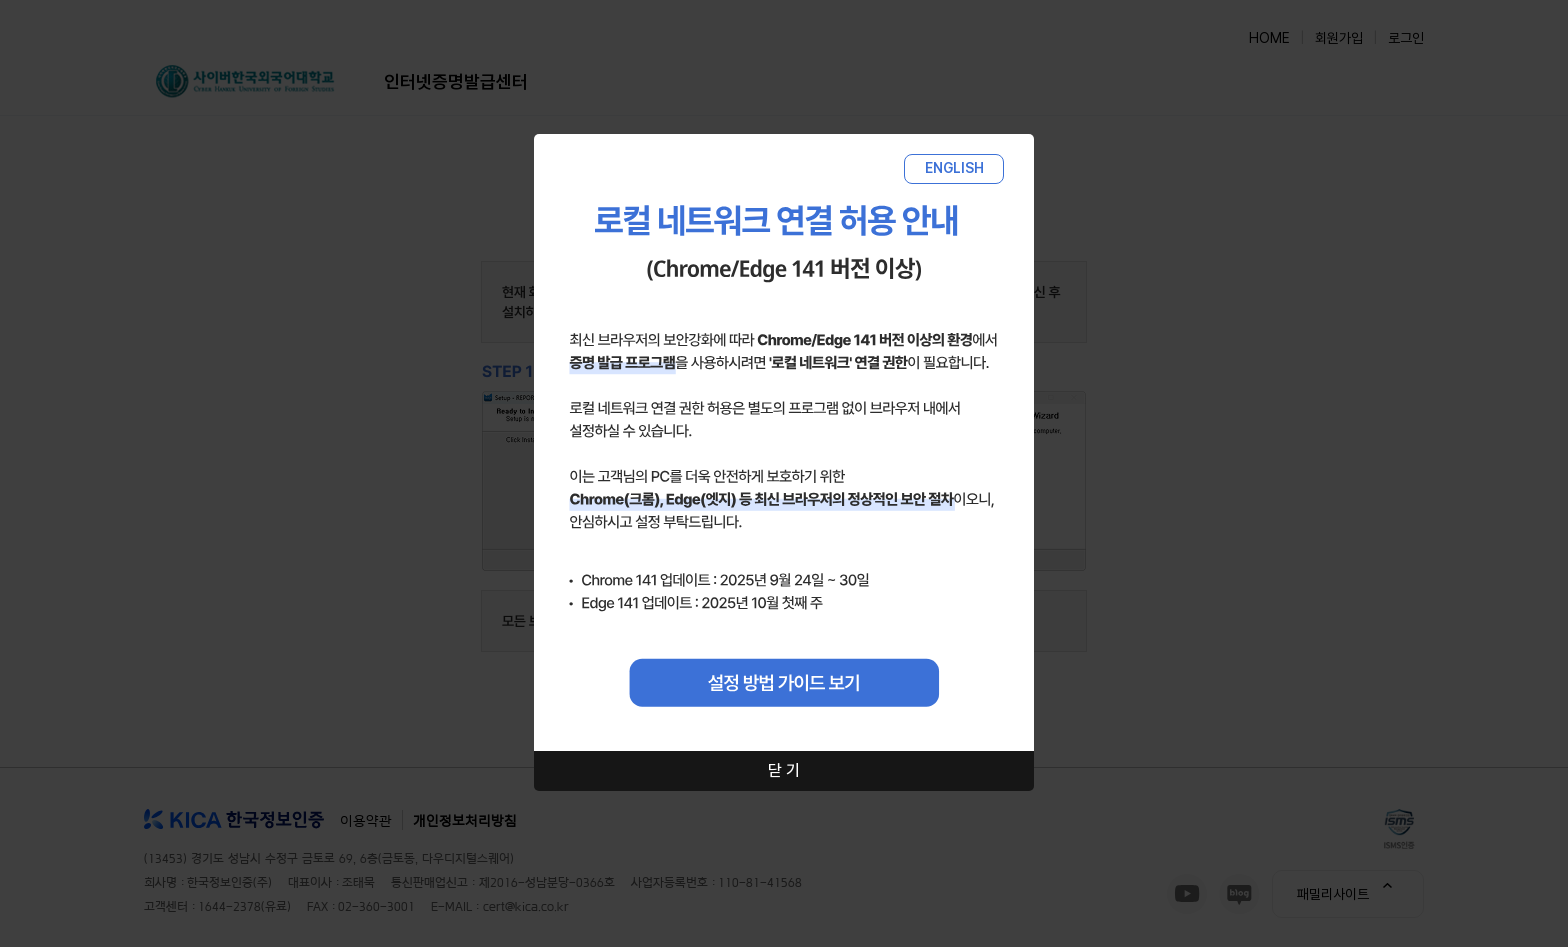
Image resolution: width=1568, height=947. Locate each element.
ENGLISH (954, 168)
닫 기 (784, 770)
